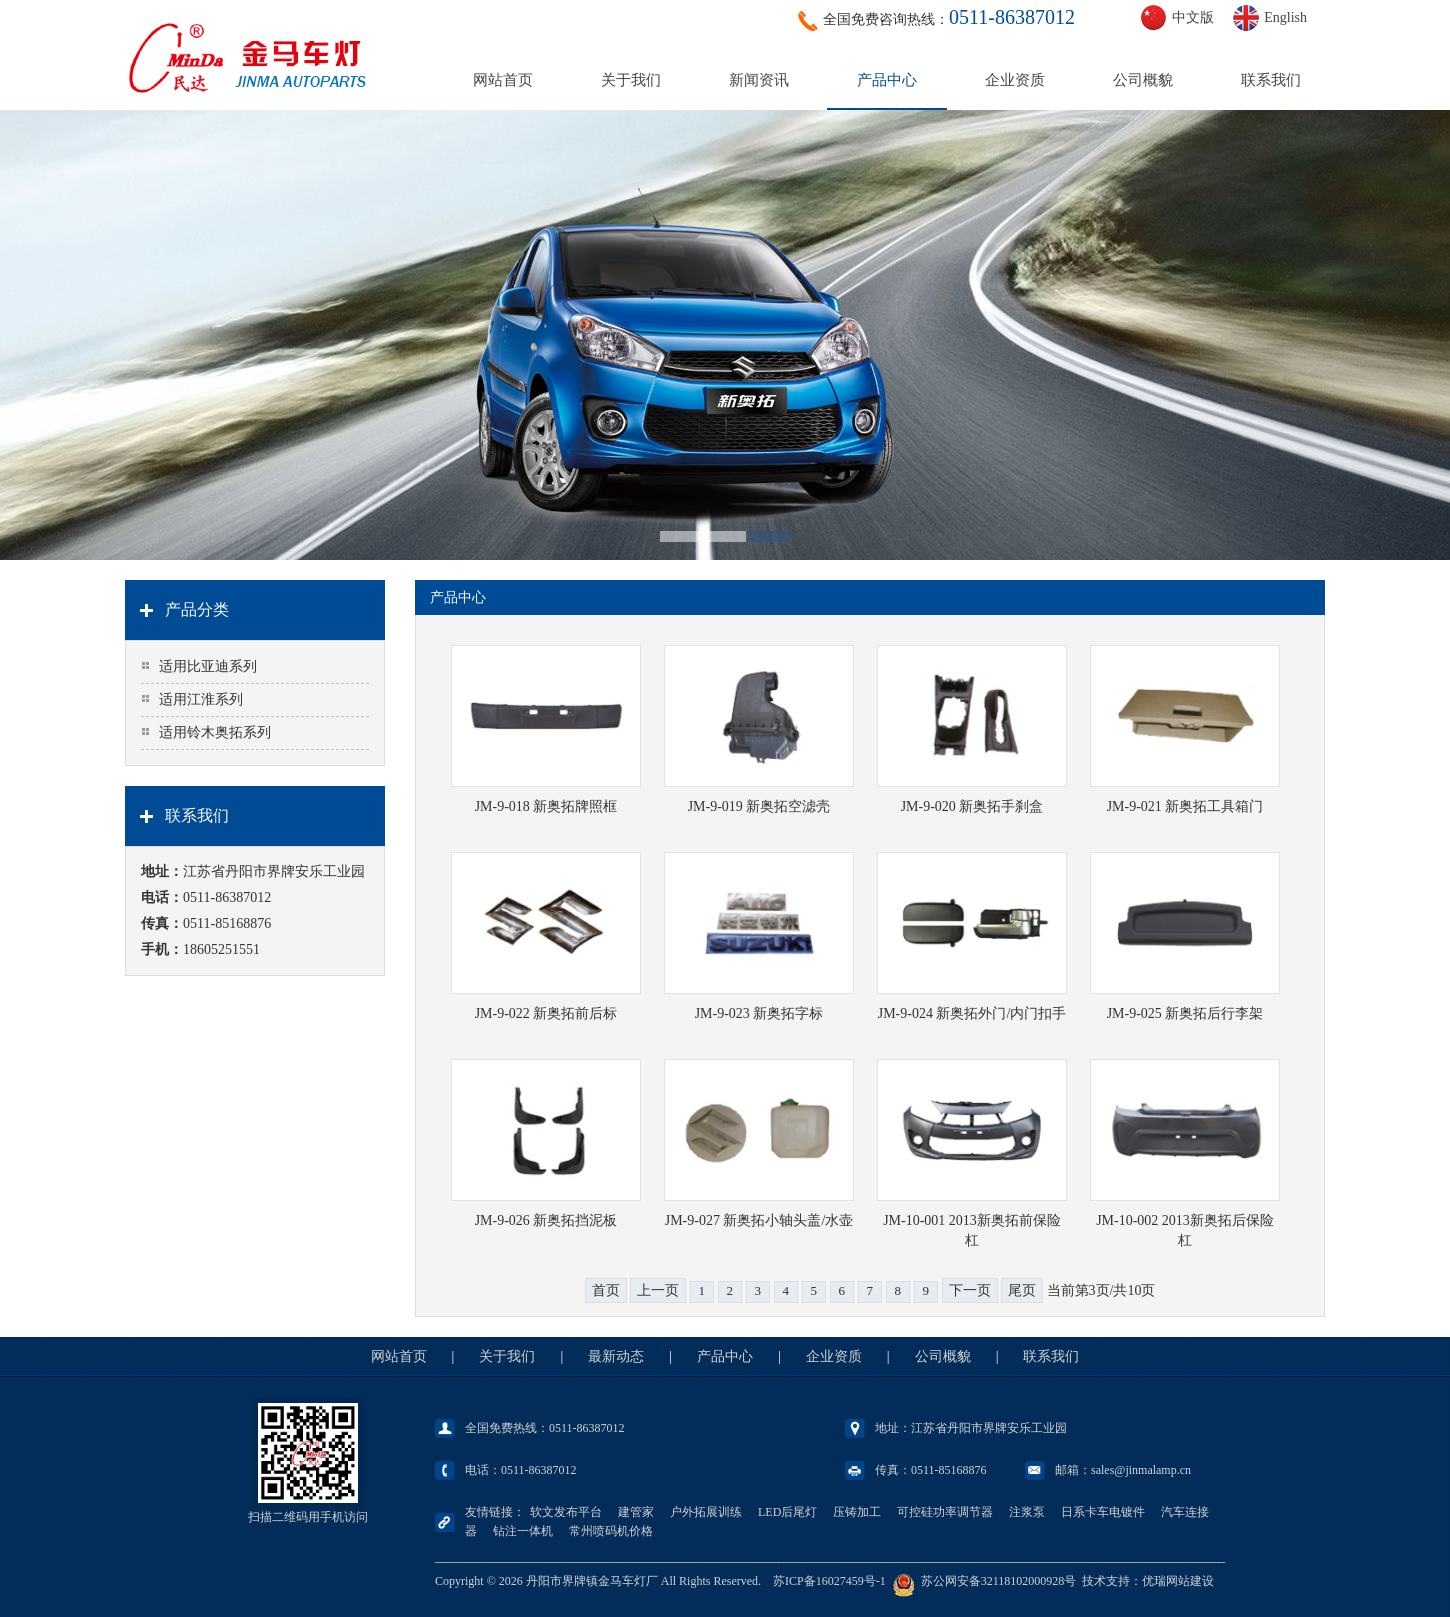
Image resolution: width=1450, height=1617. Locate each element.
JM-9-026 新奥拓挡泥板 (546, 1220)
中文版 (1193, 17)
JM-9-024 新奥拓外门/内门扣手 (972, 1013)
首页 (606, 1290)
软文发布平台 (566, 1512)
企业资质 (1015, 80)
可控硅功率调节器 (945, 1512)
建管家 (636, 1512)
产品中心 (887, 80)
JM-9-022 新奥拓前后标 (546, 1013)
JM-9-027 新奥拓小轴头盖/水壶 (759, 1220)
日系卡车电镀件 (1103, 1512)
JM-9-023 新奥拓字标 (759, 1013)
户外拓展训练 (706, 1512)
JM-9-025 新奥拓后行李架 (1185, 1013)
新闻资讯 (759, 80)
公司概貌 (1143, 80)
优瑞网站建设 (1178, 1581)
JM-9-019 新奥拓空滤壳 (759, 806)
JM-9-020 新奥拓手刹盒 (972, 806)
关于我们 (631, 80)
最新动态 (616, 1356)
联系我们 (1271, 80)
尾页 (1022, 1290)
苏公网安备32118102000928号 (999, 1581)
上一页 (658, 1290)
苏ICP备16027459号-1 (829, 1581)
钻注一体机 (523, 1531)
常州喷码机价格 (611, 1531)
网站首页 (503, 80)
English (1285, 17)
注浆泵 (1027, 1512)
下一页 (970, 1290)
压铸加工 (857, 1512)
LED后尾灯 (787, 1512)
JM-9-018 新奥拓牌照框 (546, 806)
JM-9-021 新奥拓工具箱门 (1185, 806)
